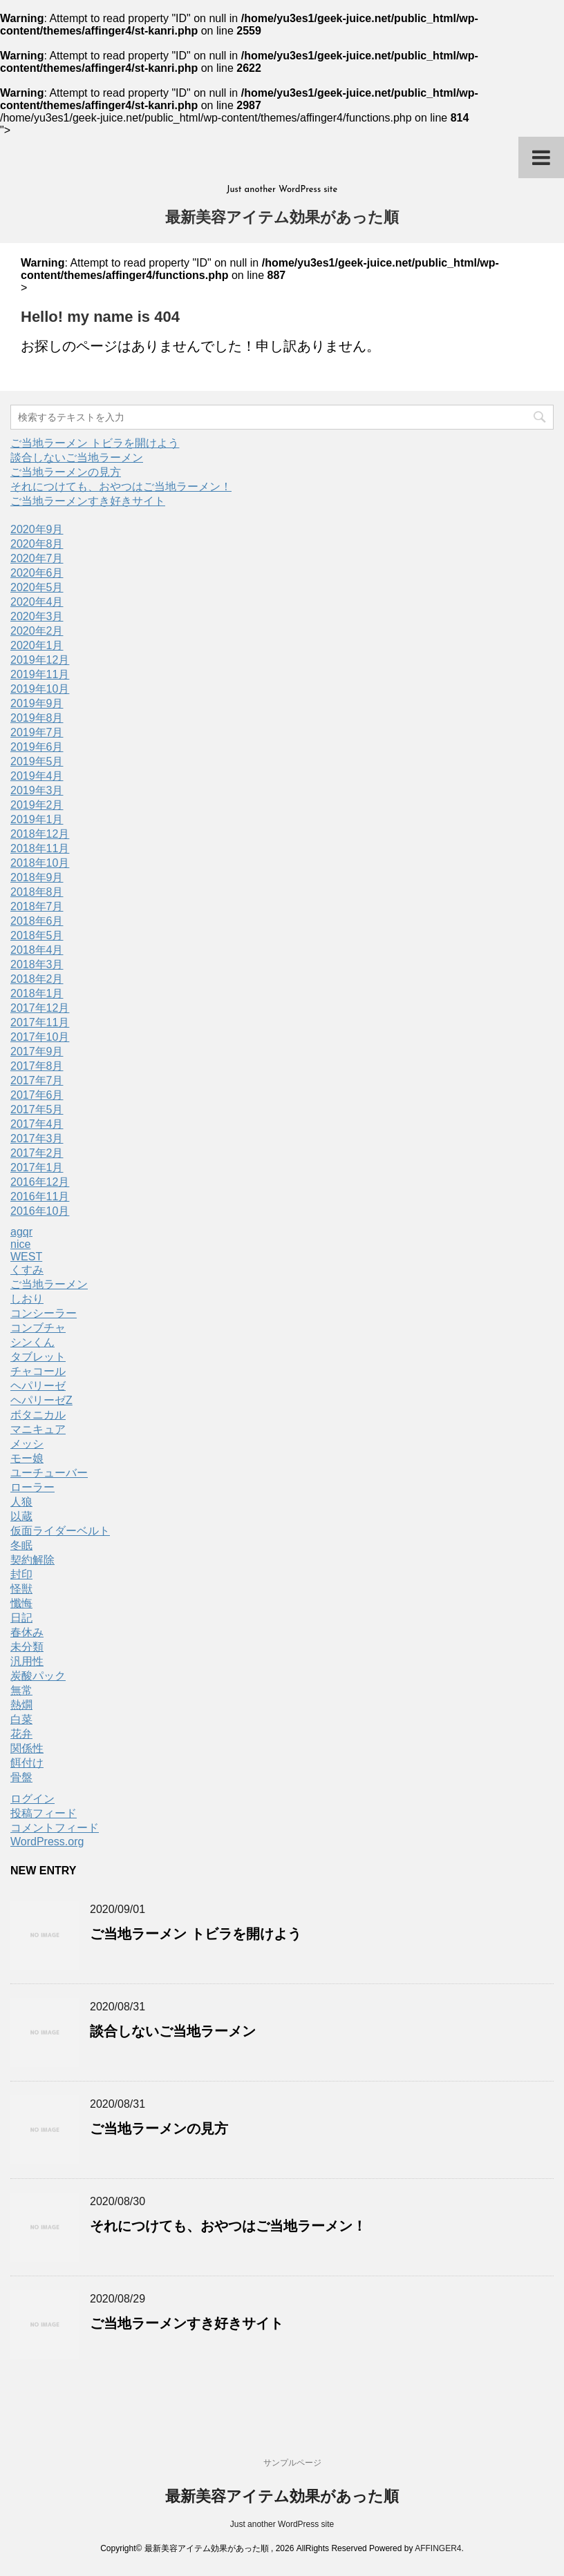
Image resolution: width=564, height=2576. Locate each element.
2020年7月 (37, 558)
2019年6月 (37, 747)
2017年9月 (37, 1051)
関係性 (27, 1748)
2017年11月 (39, 1022)
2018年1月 (37, 993)
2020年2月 (37, 631)
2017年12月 (39, 1008)
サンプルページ (292, 2463)
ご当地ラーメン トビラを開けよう (94, 443)
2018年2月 (37, 979)
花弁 (21, 1734)
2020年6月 (37, 573)
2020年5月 (37, 587)
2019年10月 (39, 689)
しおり (27, 1299)
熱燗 (21, 1705)
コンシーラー (43, 1313)
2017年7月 (37, 1080)
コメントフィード (54, 1828)
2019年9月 (37, 703)
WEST (26, 1256)
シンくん (32, 1342)
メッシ (27, 1444)
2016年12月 (39, 1182)
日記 (21, 1618)
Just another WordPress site (282, 2524)
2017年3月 (37, 1138)
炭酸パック (38, 1676)
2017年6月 (37, 1095)
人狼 (21, 1502)
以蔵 (21, 1516)
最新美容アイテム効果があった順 (282, 219)
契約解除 (32, 1560)
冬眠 (21, 1545)
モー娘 (27, 1458)
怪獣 (21, 1589)
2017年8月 (37, 1066)
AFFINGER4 (438, 2548)
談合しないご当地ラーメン (76, 457)
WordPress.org (47, 1841)
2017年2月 (37, 1153)
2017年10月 (39, 1037)
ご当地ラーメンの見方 (65, 472)
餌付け (27, 1763)
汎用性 (27, 1661)
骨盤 (21, 1777)
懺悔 (21, 1603)
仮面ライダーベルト (60, 1531)
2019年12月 (39, 660)
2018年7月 (37, 906)
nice (20, 1244)
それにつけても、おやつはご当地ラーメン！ (121, 486)
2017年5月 (37, 1109)
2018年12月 (39, 834)
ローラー (32, 1487)
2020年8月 (37, 544)
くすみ (27, 1270)
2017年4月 (37, 1124)
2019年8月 (37, 718)
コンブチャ (38, 1328)
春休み (27, 1632)
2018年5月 (37, 935)
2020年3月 (37, 616)
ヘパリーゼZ (41, 1400)
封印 (21, 1574)
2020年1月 (37, 645)
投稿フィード (43, 1813)
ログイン (32, 1799)
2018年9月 (37, 877)
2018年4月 (37, 950)
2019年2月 (37, 805)
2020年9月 (37, 529)
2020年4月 (37, 602)
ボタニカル (38, 1415)
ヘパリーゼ (38, 1386)
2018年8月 (37, 892)
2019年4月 (37, 776)
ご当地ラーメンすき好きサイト (87, 501)
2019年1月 (37, 819)
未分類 (27, 1647)
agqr (21, 1232)
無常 (21, 1690)
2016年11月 (39, 1196)
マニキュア (38, 1429)
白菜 (21, 1719)
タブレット (38, 1357)
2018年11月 (39, 848)
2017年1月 (37, 1167)
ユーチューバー (49, 1473)
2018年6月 (37, 921)
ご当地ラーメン (49, 1284)
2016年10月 (39, 1211)
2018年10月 (39, 863)
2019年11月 (39, 674)
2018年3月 (37, 964)
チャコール (38, 1371)
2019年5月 (37, 761)
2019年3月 (37, 790)
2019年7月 (37, 732)
